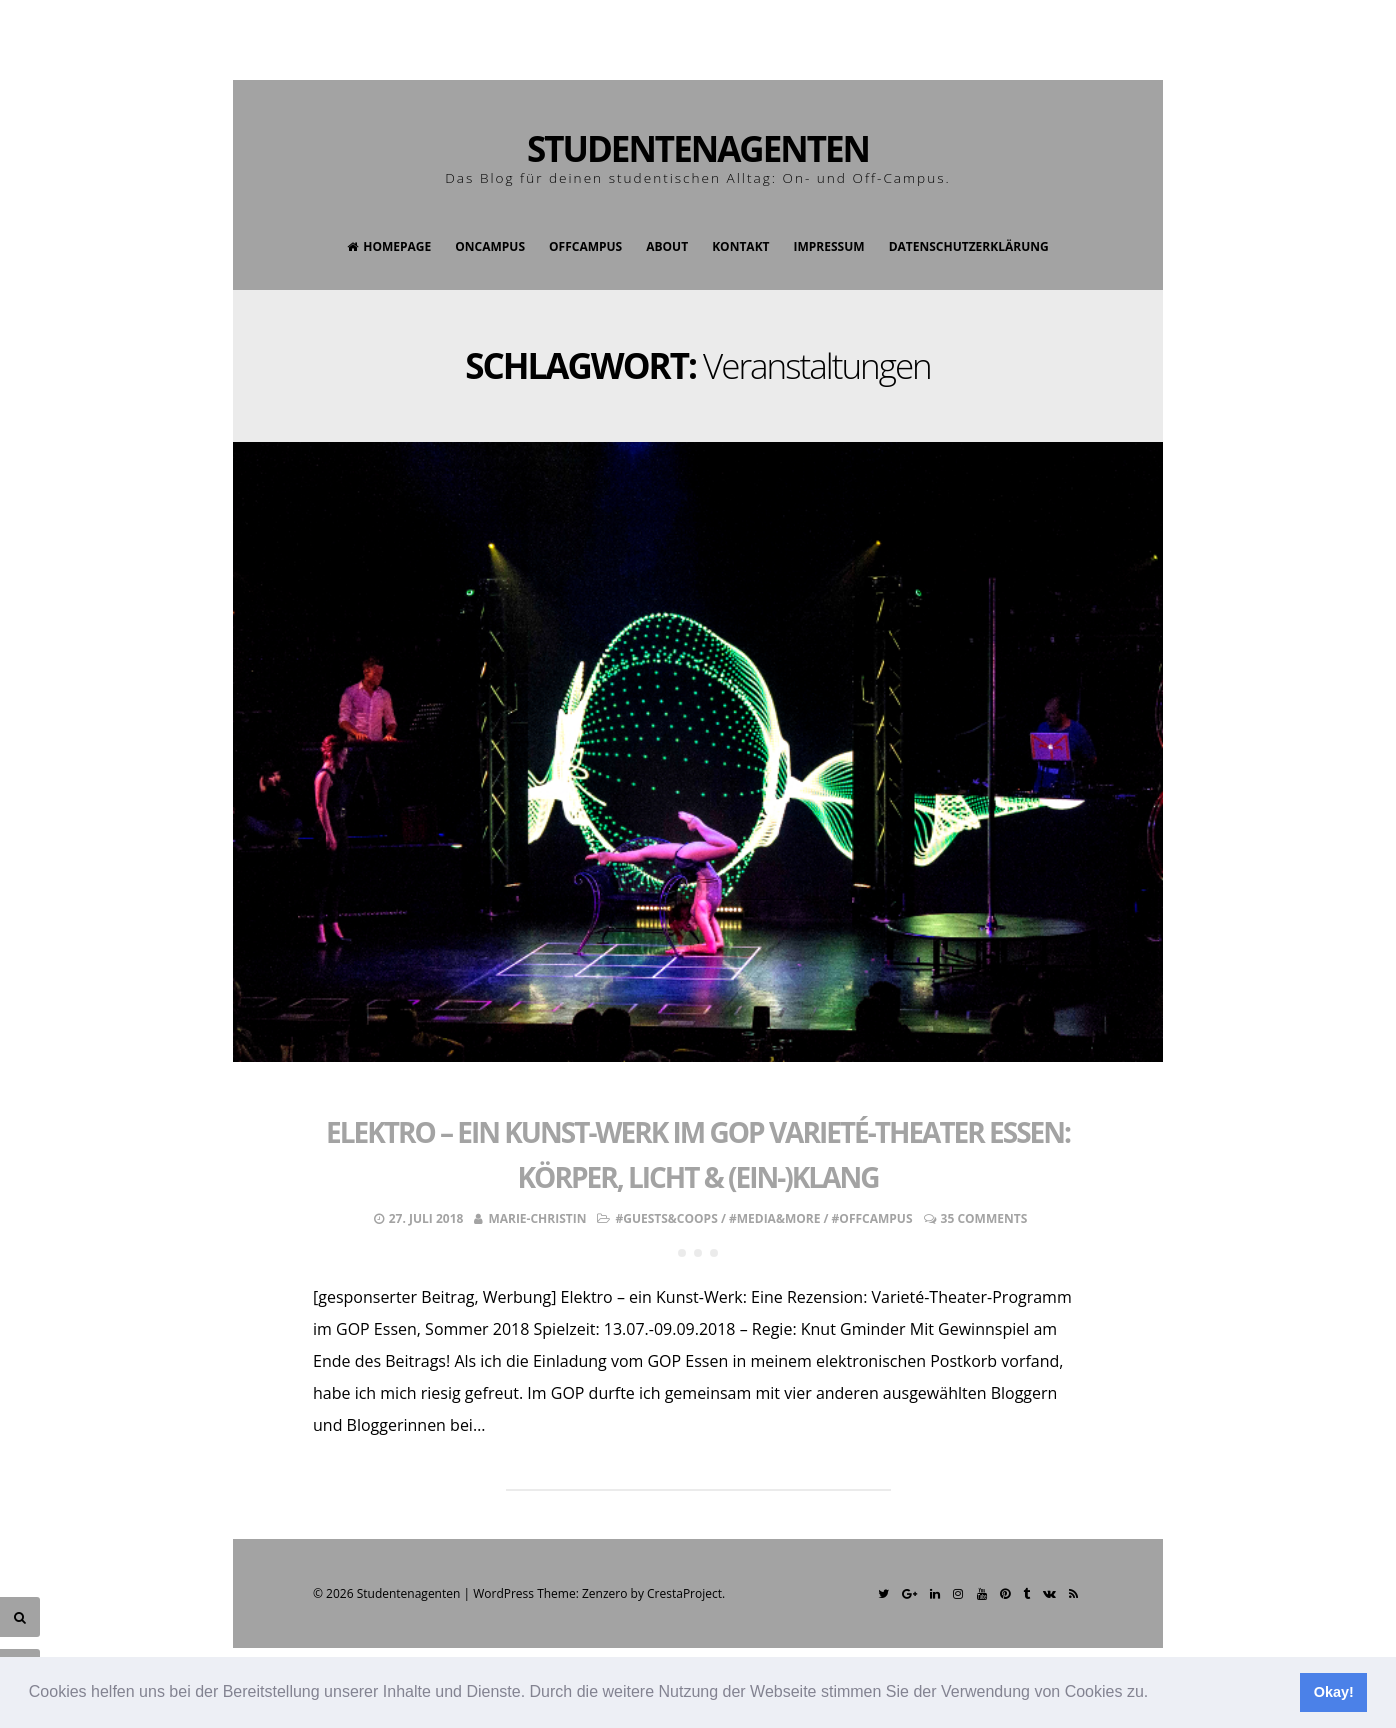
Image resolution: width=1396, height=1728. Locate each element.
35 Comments (984, 1218)
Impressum (829, 246)
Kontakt (740, 246)
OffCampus (585, 246)
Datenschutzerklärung (969, 246)
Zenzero (604, 1593)
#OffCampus (872, 1218)
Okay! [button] (1334, 1692)
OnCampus (490, 246)
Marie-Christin (537, 1218)
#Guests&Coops (666, 1218)
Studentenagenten (698, 148)
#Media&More (774, 1218)
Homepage (389, 246)
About (667, 246)
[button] (1156, 1694)
